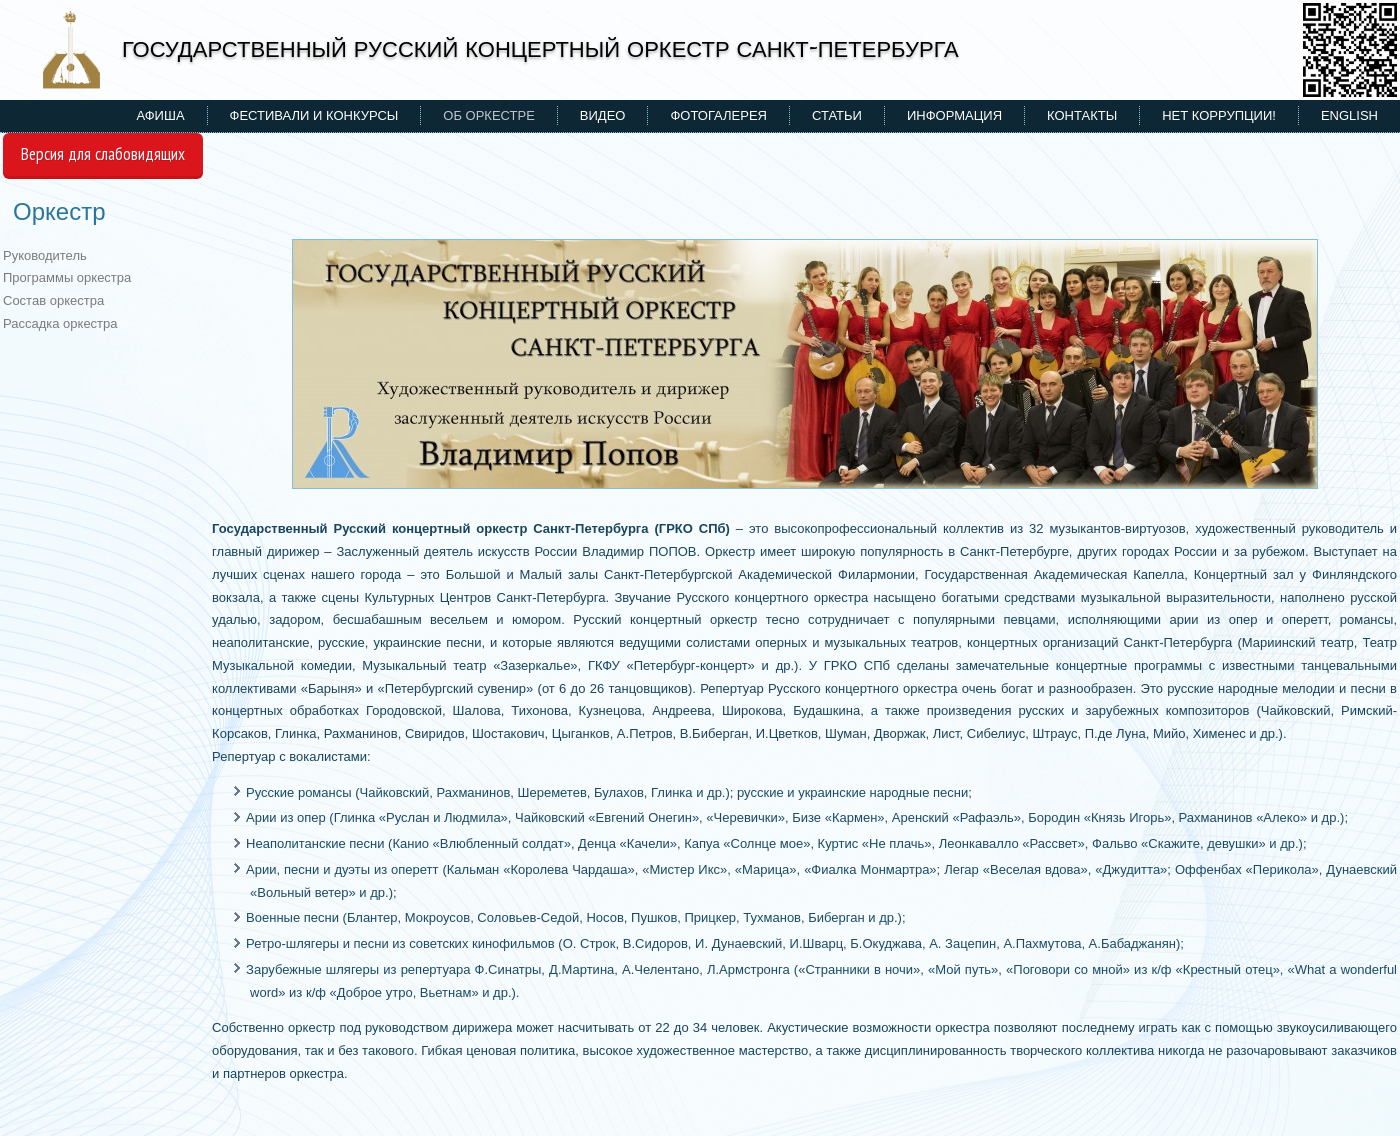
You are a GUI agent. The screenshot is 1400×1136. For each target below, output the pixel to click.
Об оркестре (489, 115)
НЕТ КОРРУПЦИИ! (1219, 115)
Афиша (161, 115)
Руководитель (45, 255)
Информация (954, 115)
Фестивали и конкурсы (314, 115)
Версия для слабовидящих (103, 154)
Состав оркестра (53, 300)
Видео (603, 115)
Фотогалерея (718, 115)
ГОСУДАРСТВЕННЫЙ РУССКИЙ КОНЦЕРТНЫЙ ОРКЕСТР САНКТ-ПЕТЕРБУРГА (540, 47)
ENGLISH (1349, 115)
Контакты (1082, 115)
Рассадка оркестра (60, 323)
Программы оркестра (67, 277)
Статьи (837, 115)
